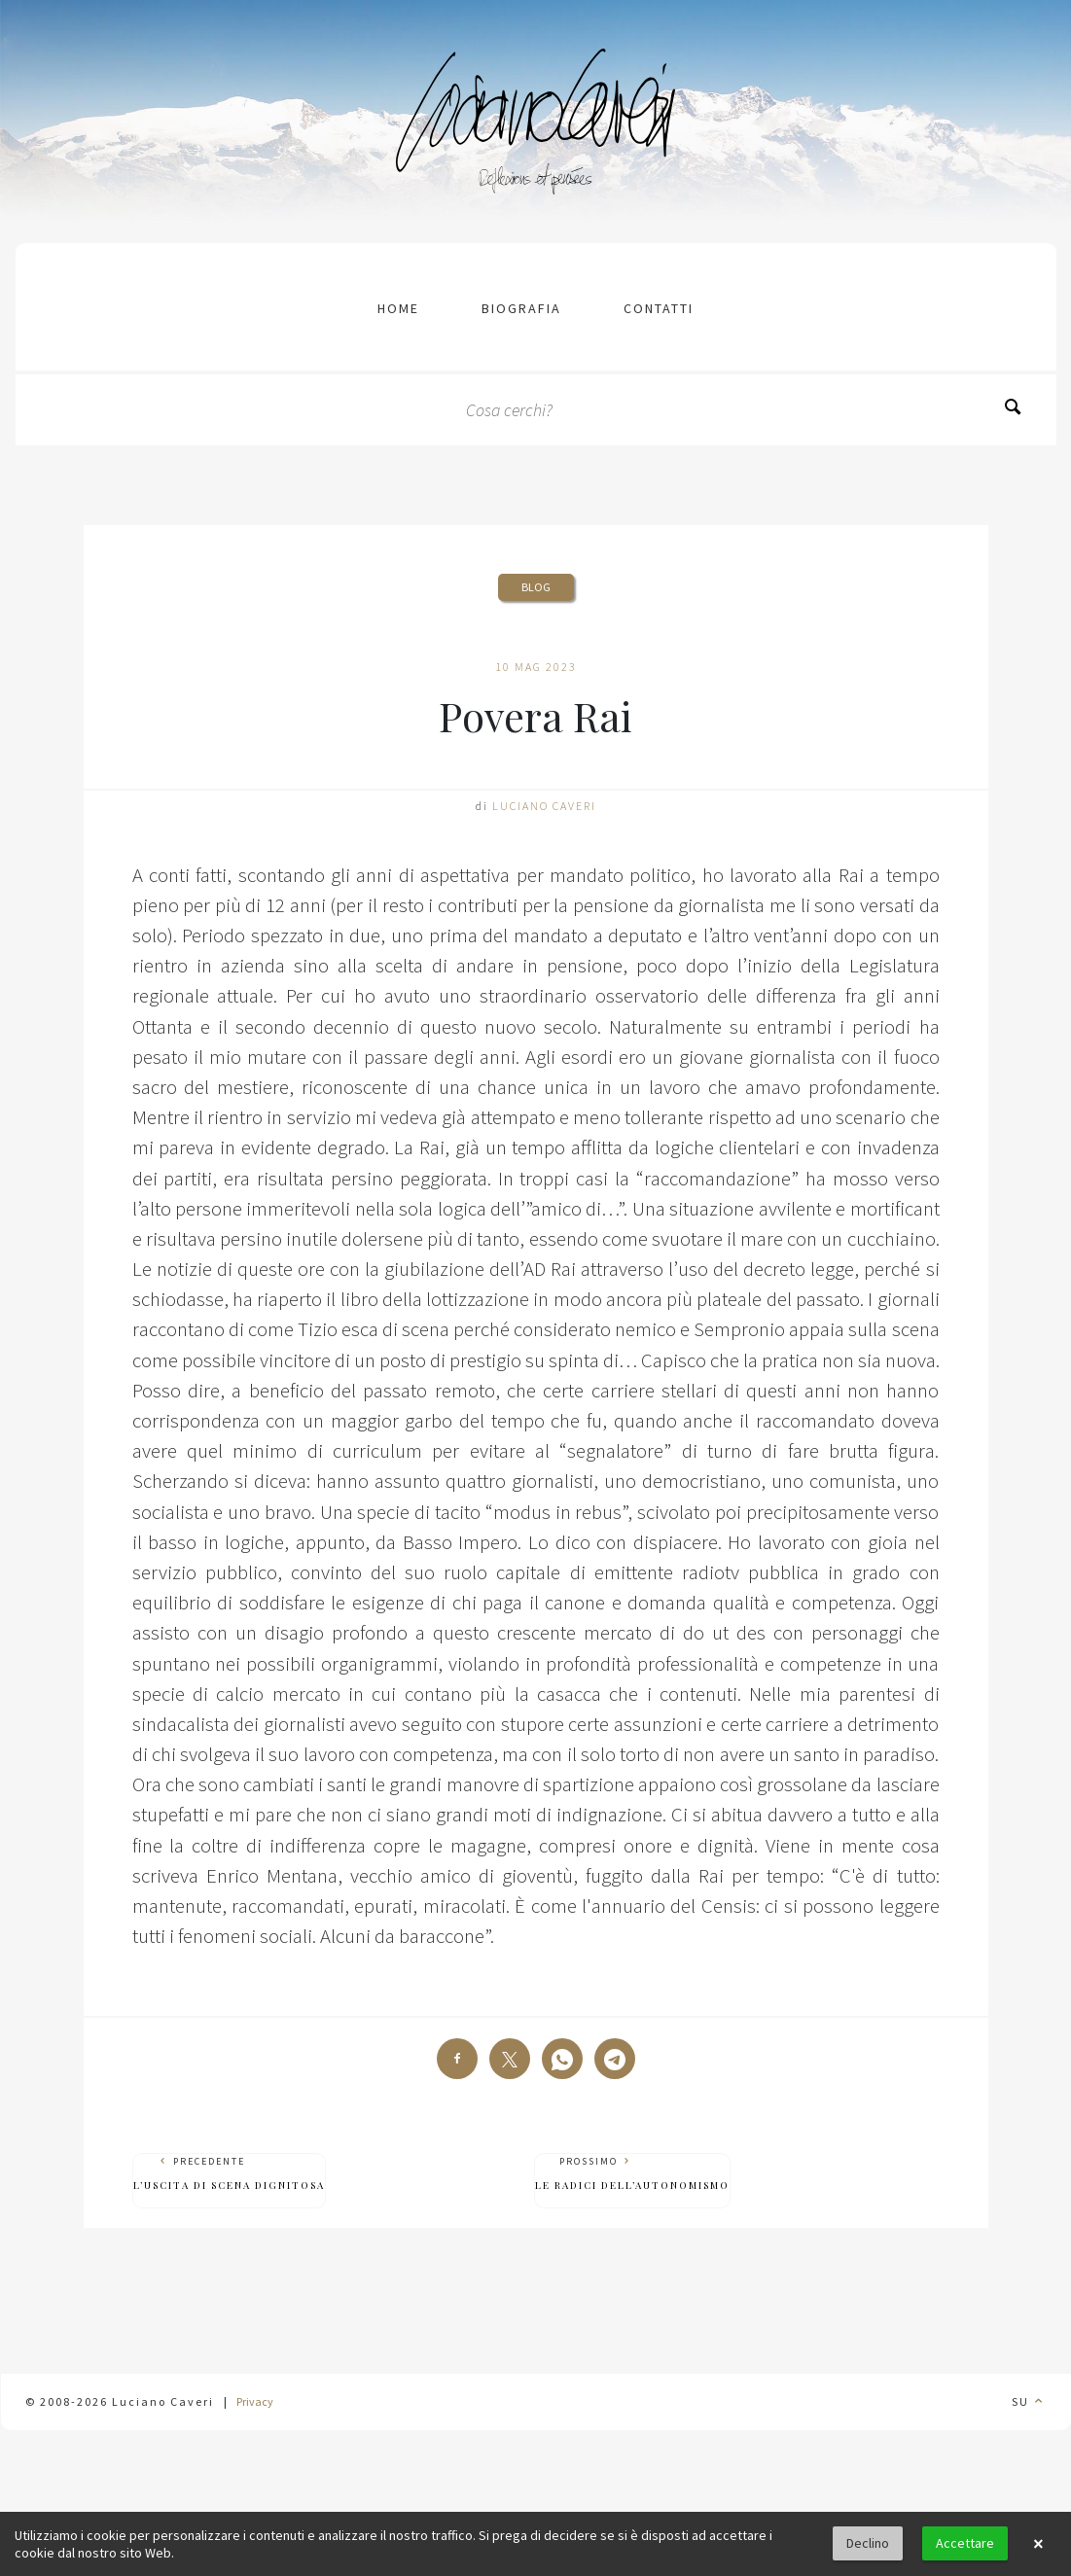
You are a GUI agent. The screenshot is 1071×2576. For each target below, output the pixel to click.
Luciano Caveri (544, 805)
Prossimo (632, 2174)
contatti (659, 308)
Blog (536, 587)
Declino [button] (867, 2543)
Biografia (521, 308)
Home (398, 308)
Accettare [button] (965, 2543)
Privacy (254, 2401)
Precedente (229, 2174)
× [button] (1038, 2544)
